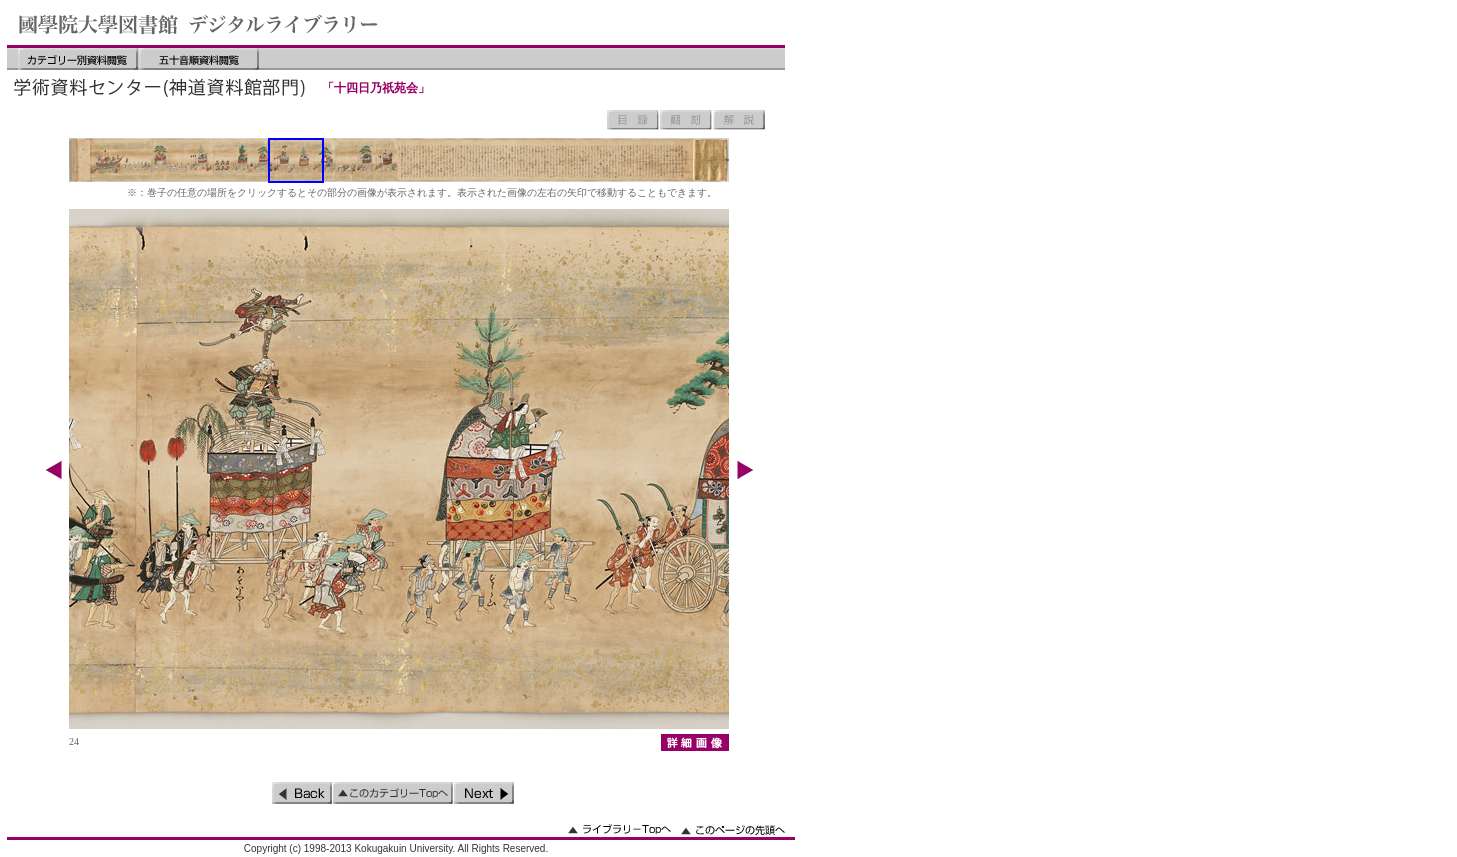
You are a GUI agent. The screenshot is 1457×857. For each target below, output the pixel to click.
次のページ (484, 793)
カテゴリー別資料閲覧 (78, 59)
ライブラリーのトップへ (619, 829)
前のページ (302, 793)
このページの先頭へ (733, 829)
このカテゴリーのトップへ (393, 793)
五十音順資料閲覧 (199, 59)
